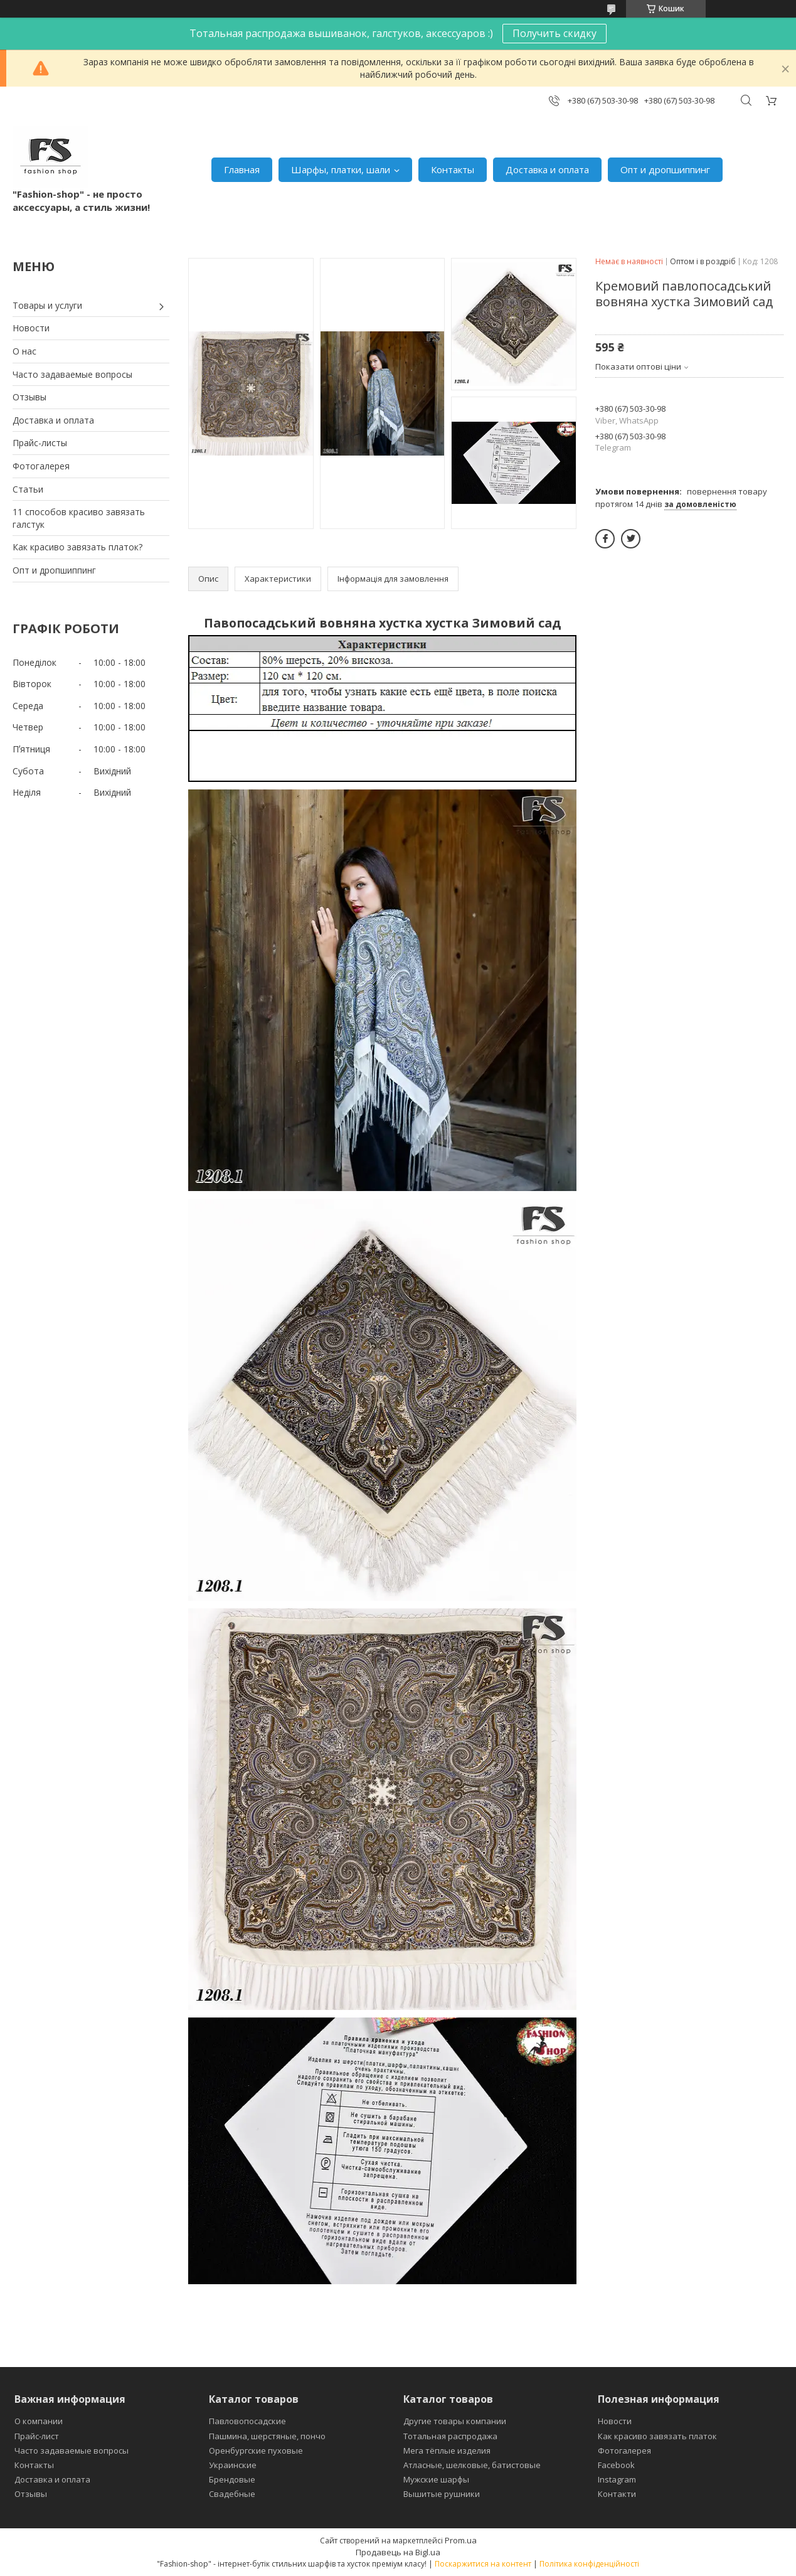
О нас (24, 351)
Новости (31, 328)
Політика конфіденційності (589, 2563)
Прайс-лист (36, 2436)
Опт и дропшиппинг (665, 169)
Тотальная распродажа (450, 2436)
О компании (38, 2421)
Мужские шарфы (436, 2479)
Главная (242, 169)
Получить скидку (554, 33)
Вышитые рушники (441, 2493)
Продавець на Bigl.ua (398, 2552)
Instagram (617, 2479)
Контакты (452, 169)
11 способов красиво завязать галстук (79, 518)
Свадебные (232, 2493)
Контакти (617, 2493)
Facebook (616, 2465)
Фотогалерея (41, 466)
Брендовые (232, 2479)
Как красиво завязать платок (657, 2436)
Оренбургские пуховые (256, 2450)
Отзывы (29, 397)
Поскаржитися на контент (483, 2563)
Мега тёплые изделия (447, 2450)
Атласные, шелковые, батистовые (472, 2465)
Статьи (28, 489)
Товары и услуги (47, 305)
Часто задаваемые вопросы (72, 374)
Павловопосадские (247, 2421)
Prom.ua (461, 2540)
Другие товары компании (454, 2421)
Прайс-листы (40, 443)
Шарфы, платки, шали (340, 169)
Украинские (233, 2465)
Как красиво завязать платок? (77, 547)
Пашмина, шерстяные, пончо (267, 2436)
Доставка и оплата (547, 169)
